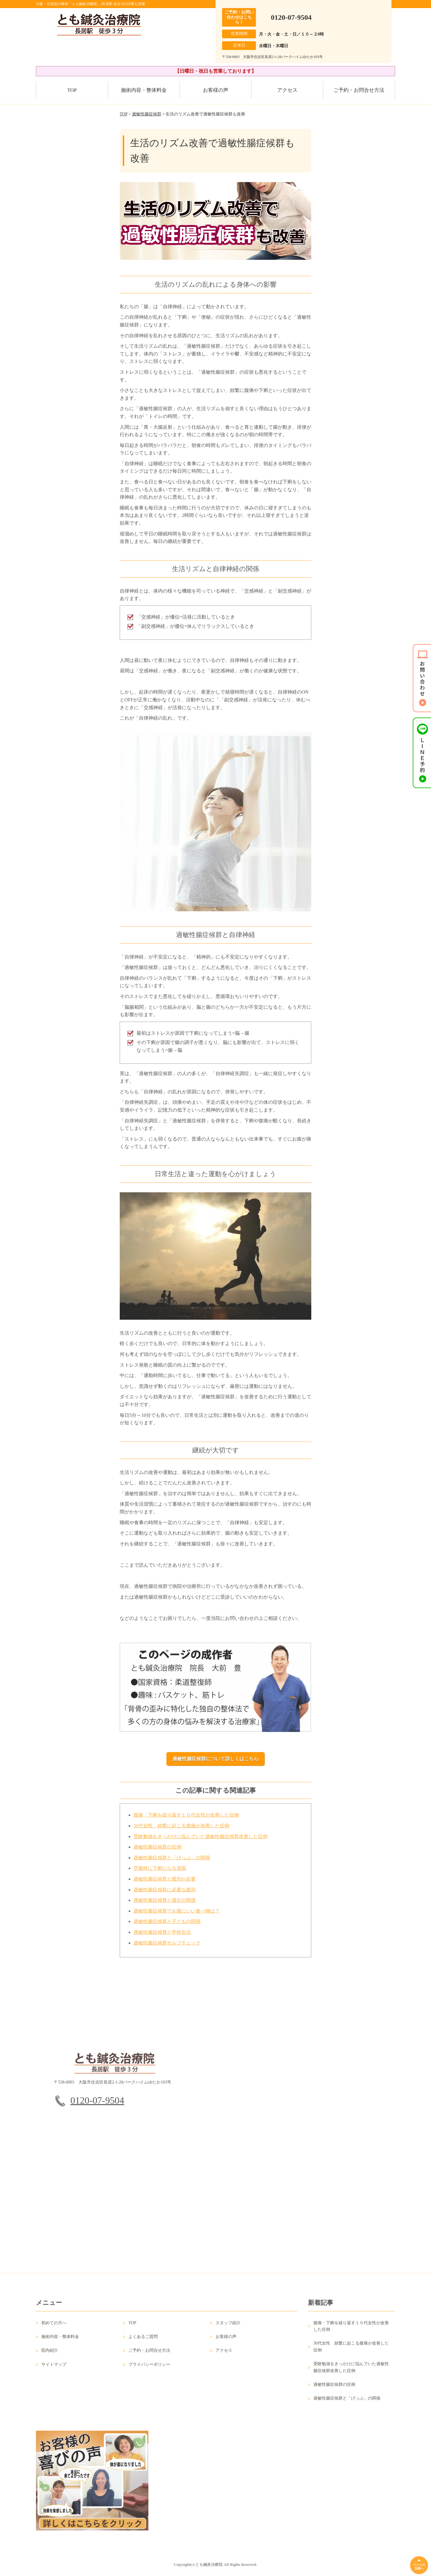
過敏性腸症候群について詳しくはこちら (215, 1758)
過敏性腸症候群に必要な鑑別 (164, 1895)
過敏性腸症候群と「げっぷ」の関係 (171, 1863)
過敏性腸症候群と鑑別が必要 (164, 1884)
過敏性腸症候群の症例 (157, 1852)
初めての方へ (53, 2328)
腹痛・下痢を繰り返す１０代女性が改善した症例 (186, 1820)
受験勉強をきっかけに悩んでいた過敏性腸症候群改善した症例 (200, 1842)
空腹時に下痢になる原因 (159, 1873)
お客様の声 (215, 90)
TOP (72, 90)
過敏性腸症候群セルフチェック (167, 1948)
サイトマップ (53, 2370)
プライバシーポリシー (149, 2370)
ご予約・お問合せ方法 (358, 90)
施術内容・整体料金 (144, 90)
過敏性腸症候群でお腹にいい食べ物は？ (176, 1916)
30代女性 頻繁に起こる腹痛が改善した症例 (181, 1831)
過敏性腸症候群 (146, 114)
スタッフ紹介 (228, 2328)
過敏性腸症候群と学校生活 (162, 1937)
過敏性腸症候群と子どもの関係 (167, 1927)
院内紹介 (49, 2356)
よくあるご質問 (143, 2342)
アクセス (287, 90)
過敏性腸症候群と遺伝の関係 (164, 1905)
